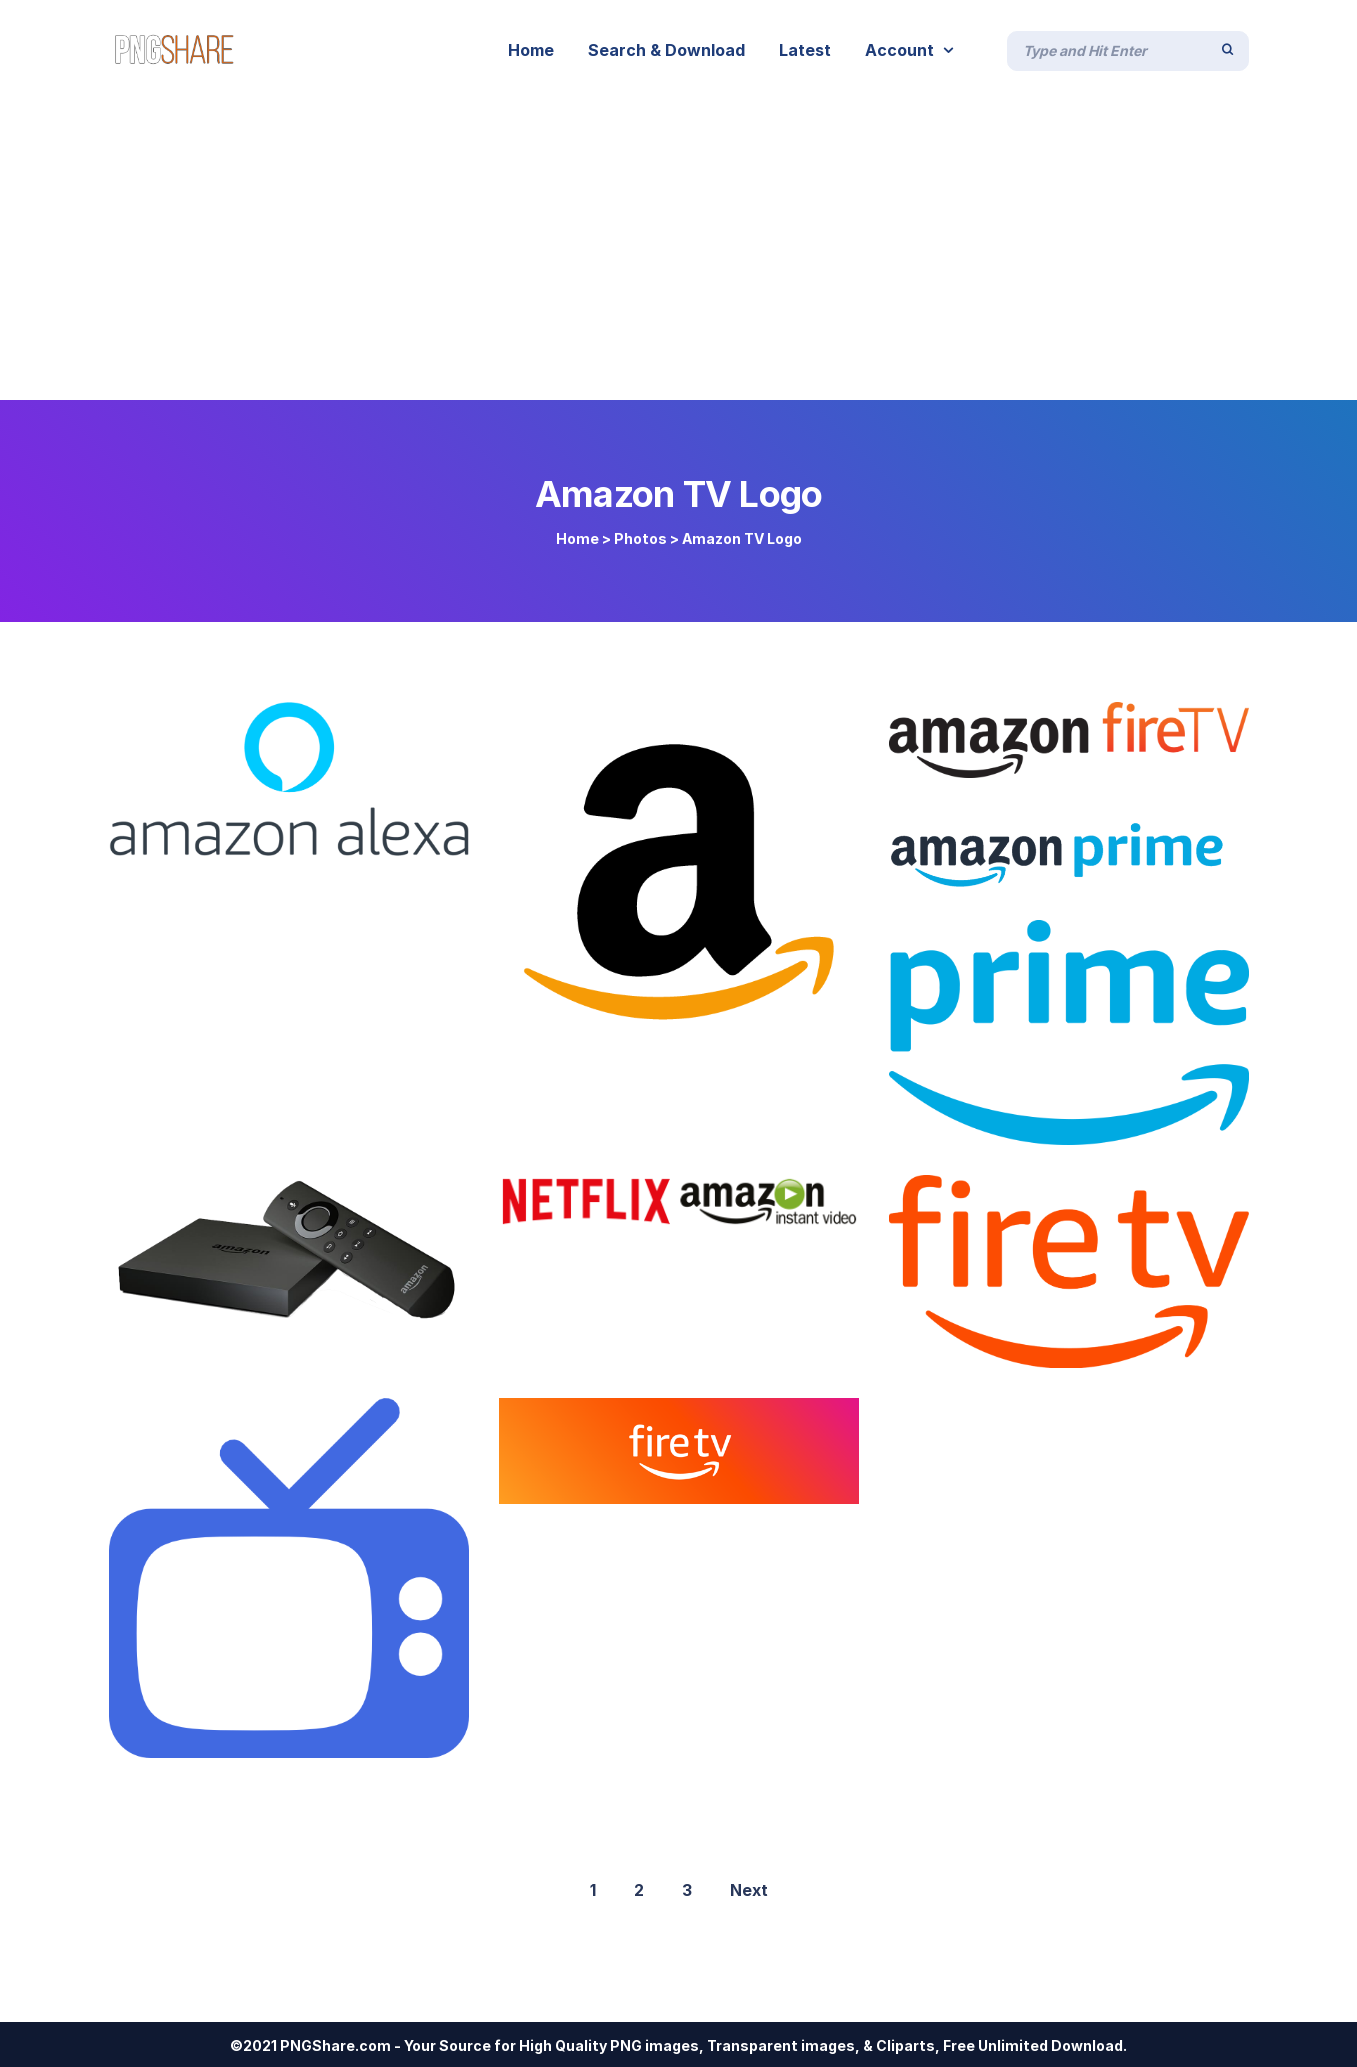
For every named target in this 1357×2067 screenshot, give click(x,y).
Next (749, 1890)
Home (577, 538)
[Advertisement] (679, 250)
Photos (640, 538)
